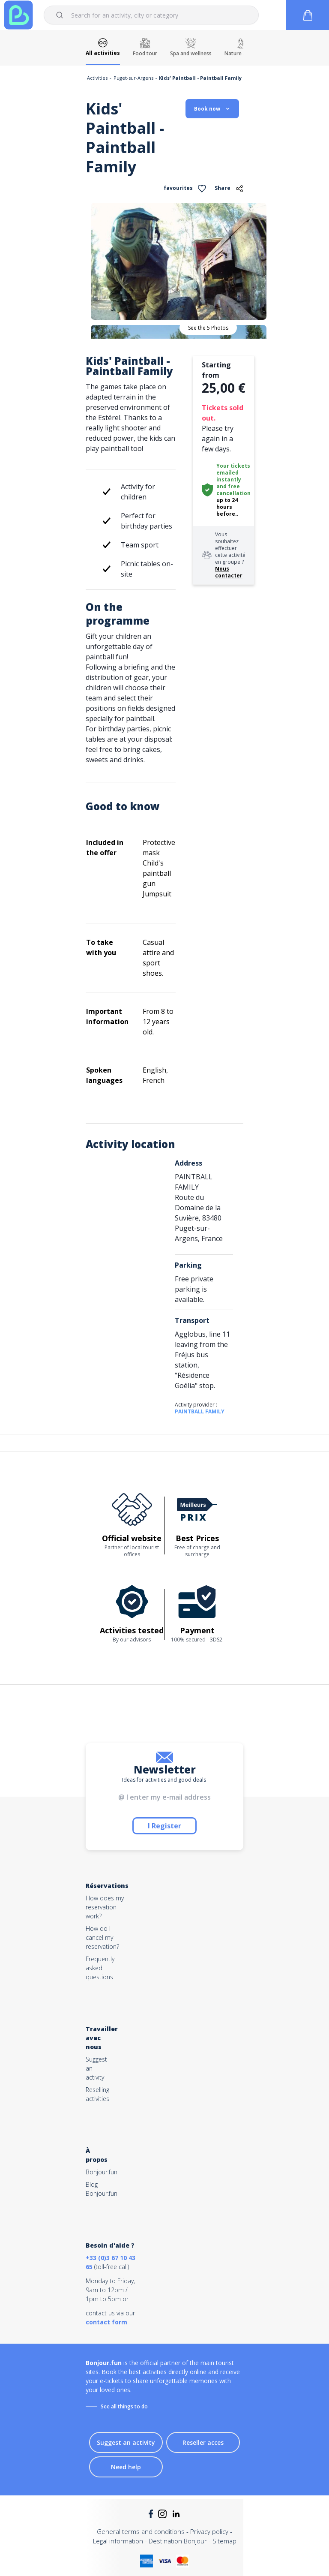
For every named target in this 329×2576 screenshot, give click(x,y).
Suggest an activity (126, 2442)
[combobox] (151, 15)
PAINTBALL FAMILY (199, 1411)
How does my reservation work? (105, 1907)
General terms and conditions (141, 2531)
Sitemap (224, 2541)
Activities (97, 78)
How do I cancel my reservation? (102, 1937)
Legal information (118, 2541)
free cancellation (233, 490)
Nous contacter (228, 572)
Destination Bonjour (178, 2541)
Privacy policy (209, 2531)
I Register (164, 1826)
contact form (106, 2322)
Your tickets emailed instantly (233, 472)
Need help (126, 2467)
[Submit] (61, 15)
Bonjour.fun (101, 2172)
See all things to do (124, 2406)
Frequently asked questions (100, 1968)
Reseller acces (203, 2442)
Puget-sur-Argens (133, 78)
